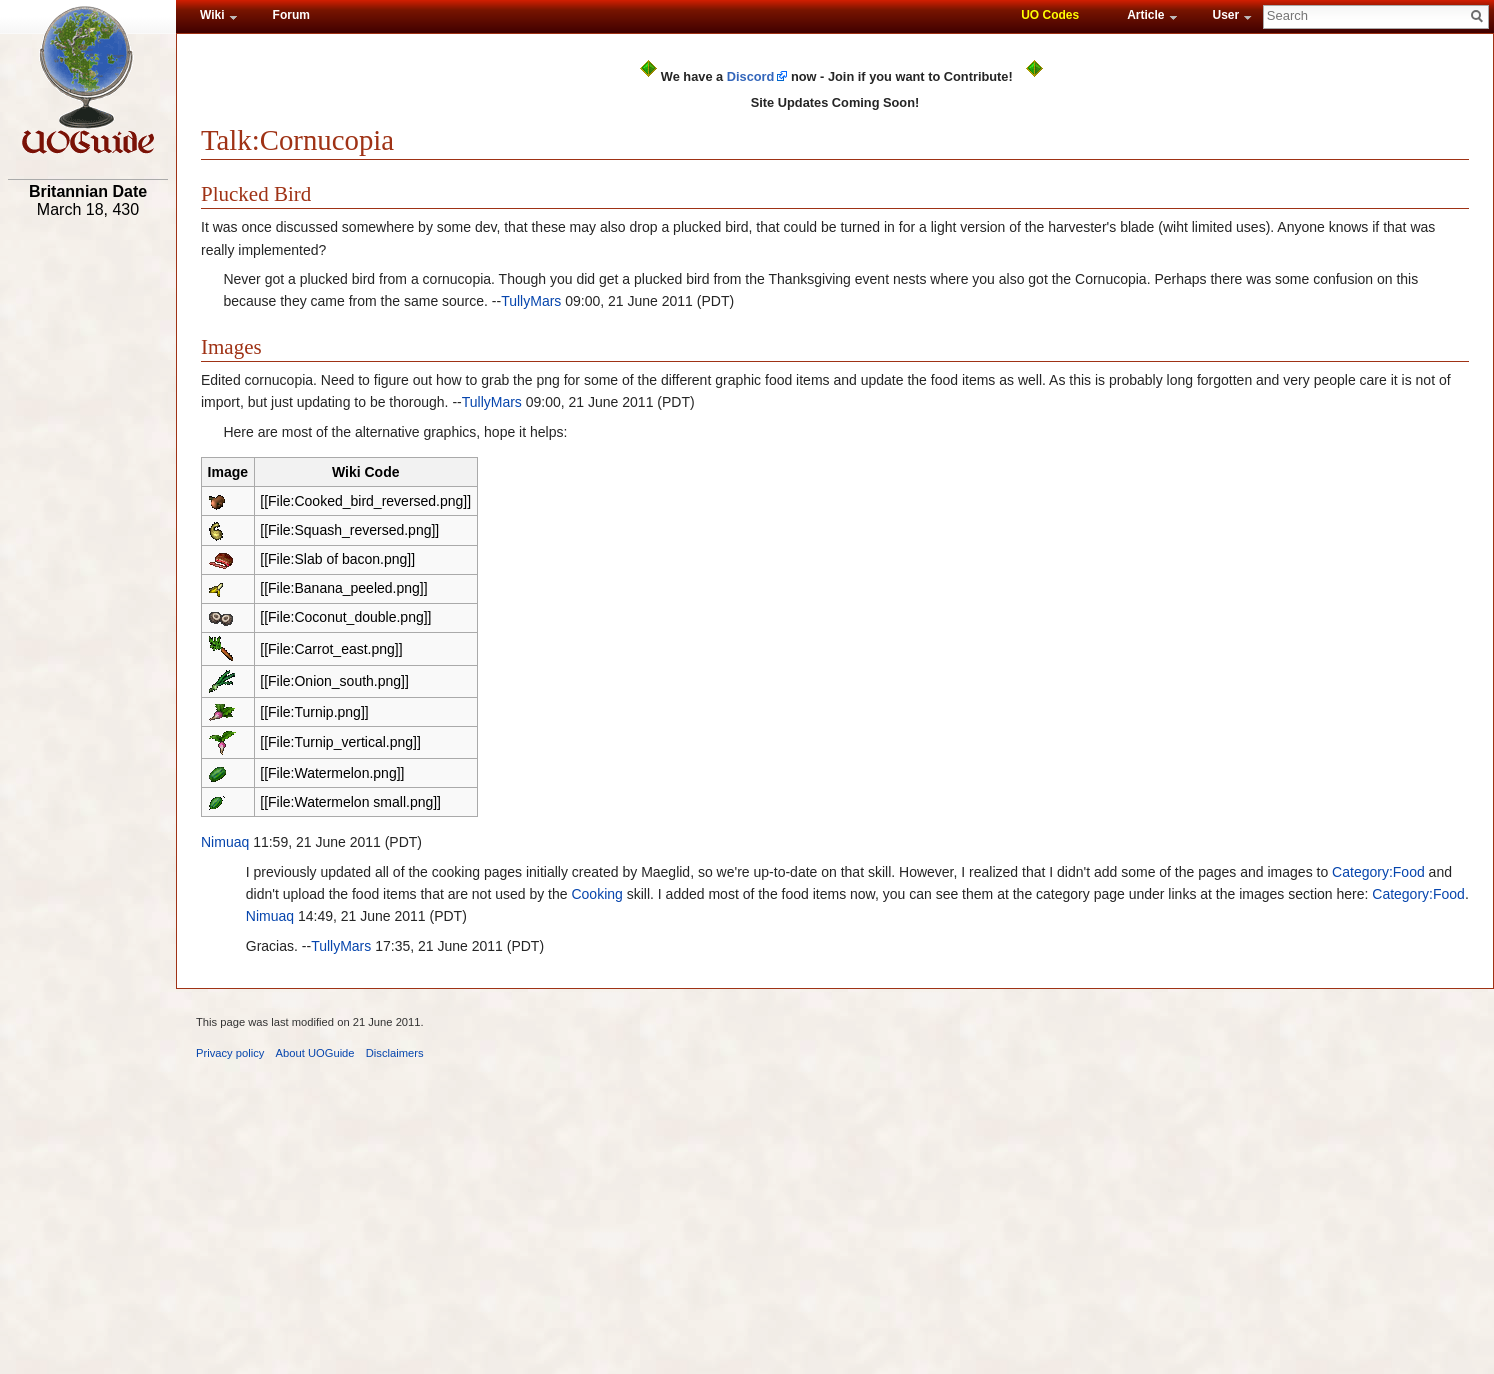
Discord (751, 76)
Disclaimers (395, 1053)
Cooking (596, 894)
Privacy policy (230, 1053)
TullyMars (531, 301)
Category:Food (1378, 872)
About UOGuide (315, 1053)
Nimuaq (225, 842)
